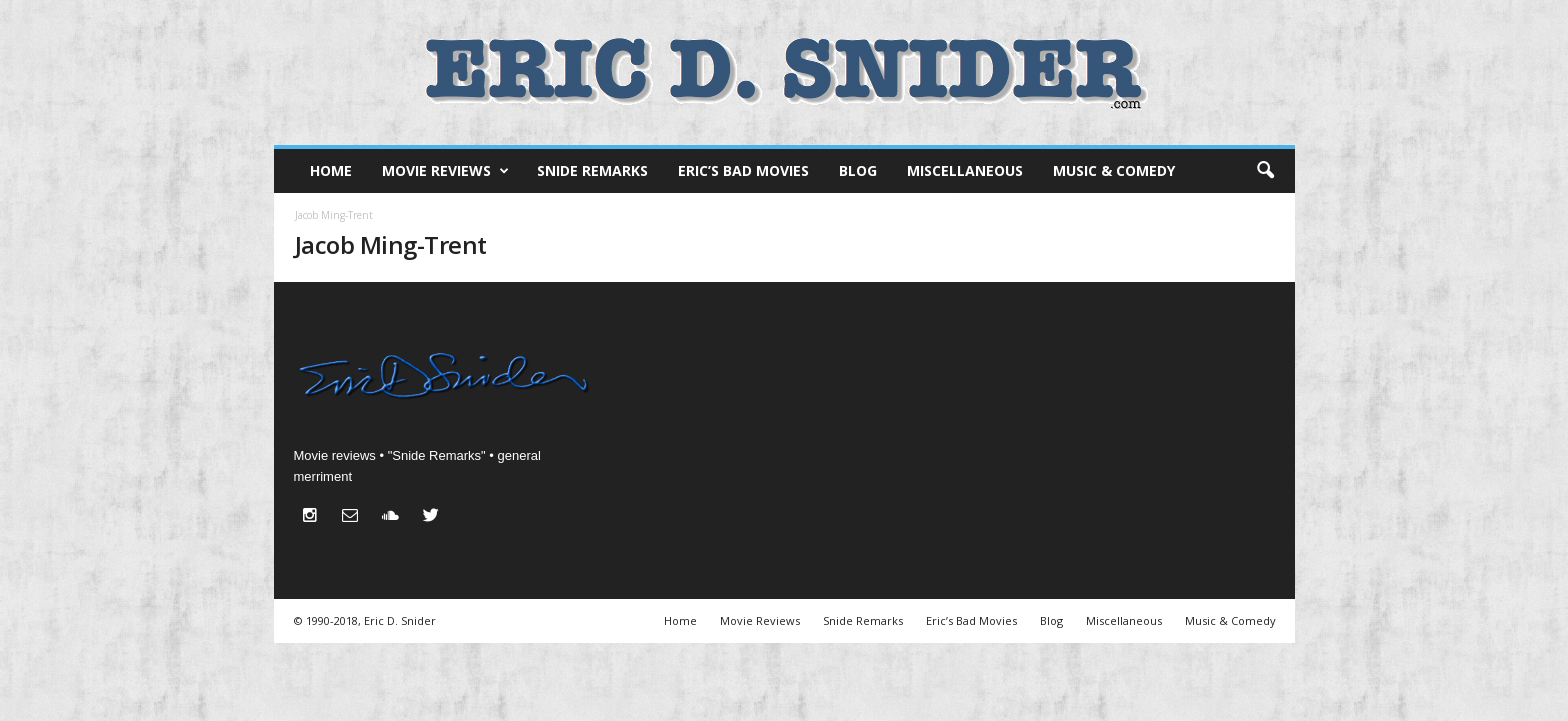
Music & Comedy (1114, 170)
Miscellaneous (965, 170)
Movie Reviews (445, 171)
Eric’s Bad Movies (743, 170)
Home (331, 170)
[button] (1265, 171)
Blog (858, 170)
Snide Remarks (592, 170)
